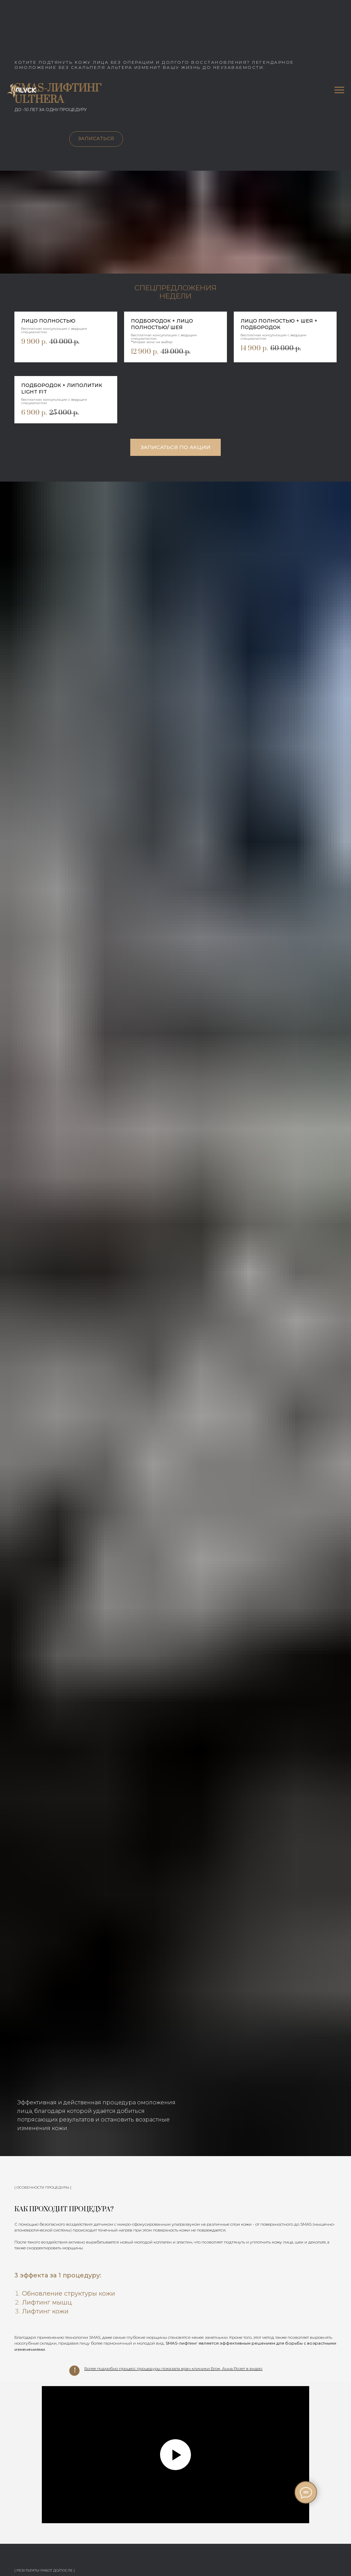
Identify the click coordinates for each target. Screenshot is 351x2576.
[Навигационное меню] (339, 90)
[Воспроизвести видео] (175, 2454)
